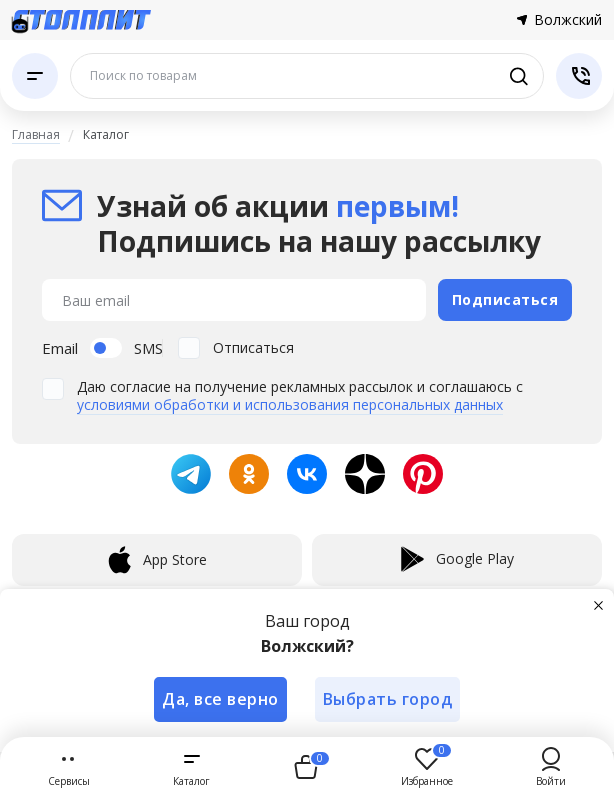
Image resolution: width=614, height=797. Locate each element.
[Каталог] (35, 76)
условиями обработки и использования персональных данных (290, 404)
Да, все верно (220, 699)
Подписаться (505, 299)
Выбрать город (388, 699)
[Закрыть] (598, 605)
